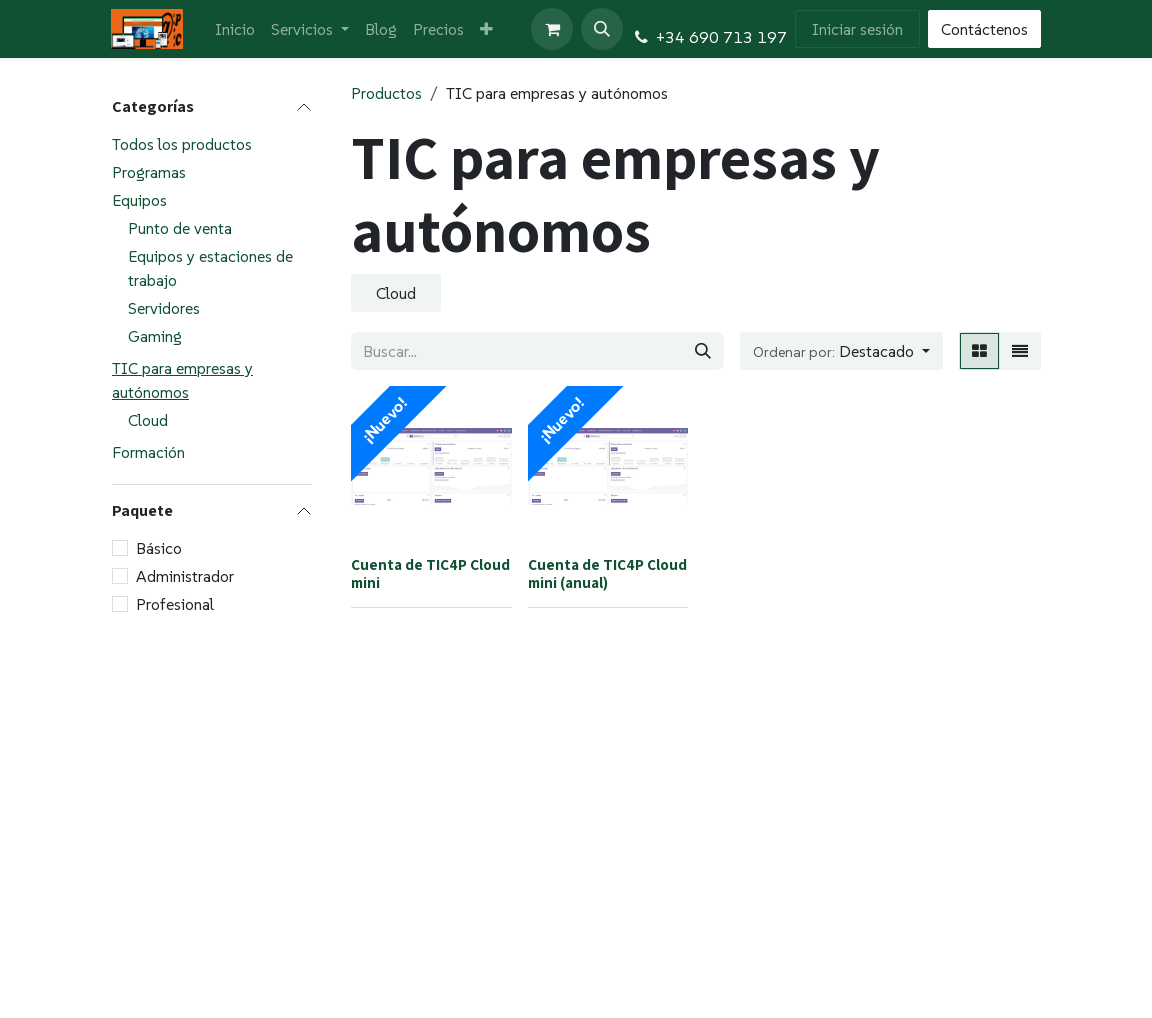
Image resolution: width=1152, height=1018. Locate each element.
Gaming (155, 336)
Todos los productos (182, 144)
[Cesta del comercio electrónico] (552, 29)
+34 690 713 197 (721, 37)
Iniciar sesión (857, 29)
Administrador (185, 576)
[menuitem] (235, 29)
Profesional (175, 604)
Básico (159, 548)
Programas (149, 172)
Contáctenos (984, 29)
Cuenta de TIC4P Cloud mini (430, 573)
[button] (602, 29)
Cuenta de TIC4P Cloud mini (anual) (607, 573)
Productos (386, 93)
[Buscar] (703, 351)
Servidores (164, 308)
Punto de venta (180, 228)
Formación (148, 452)
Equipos (139, 200)
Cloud (148, 420)
